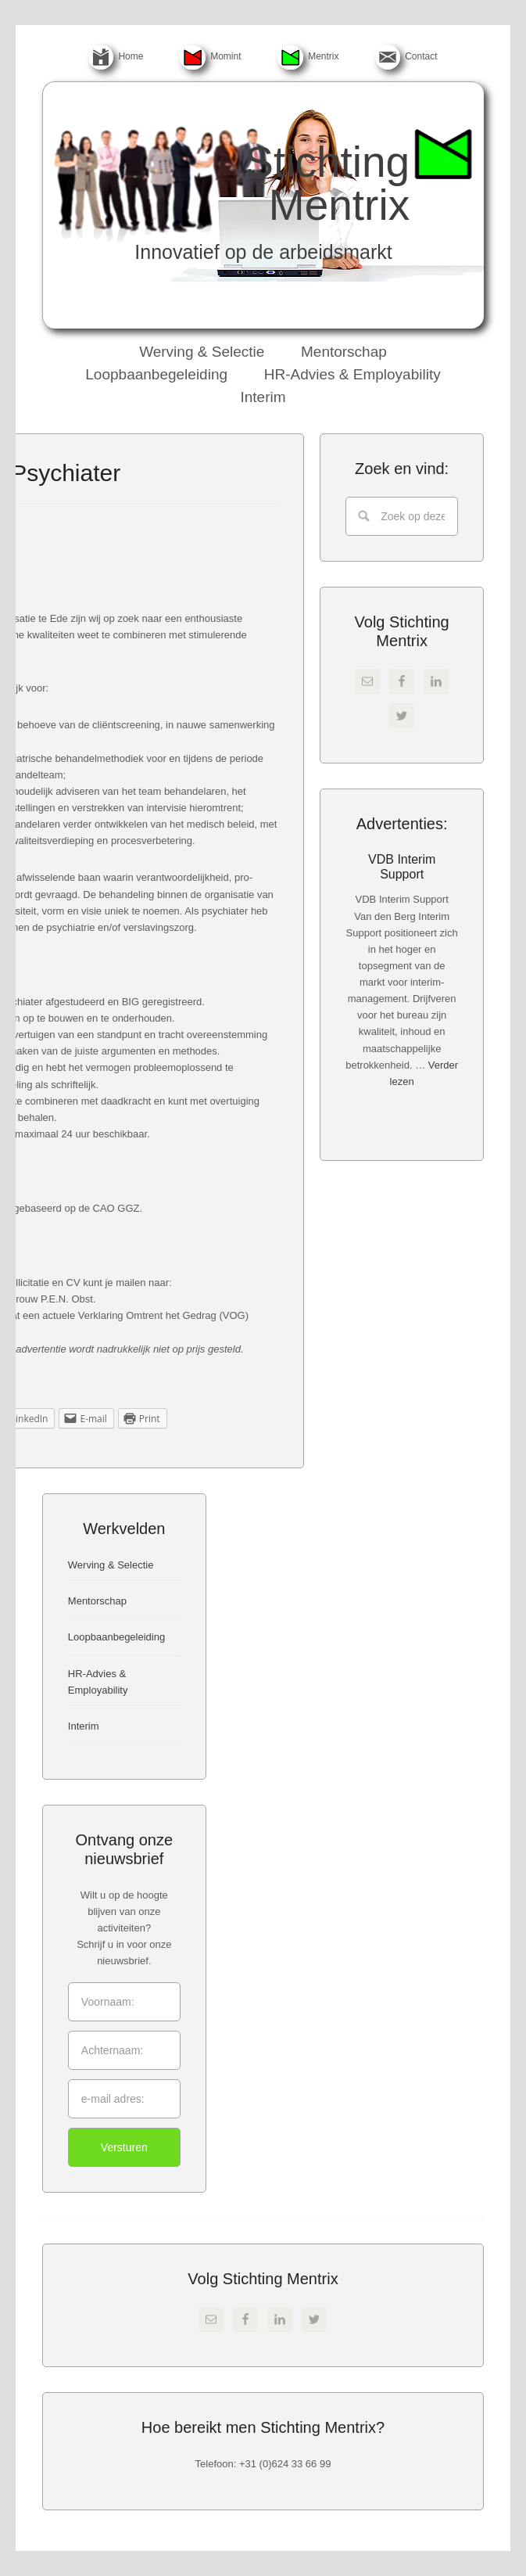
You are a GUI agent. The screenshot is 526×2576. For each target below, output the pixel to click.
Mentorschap (97, 1601)
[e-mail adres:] (124, 2098)
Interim (83, 1726)
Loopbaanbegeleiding (116, 1637)
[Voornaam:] (124, 2001)
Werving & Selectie (111, 1565)
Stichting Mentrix (327, 183)
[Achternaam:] (124, 2050)
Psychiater (65, 473)
